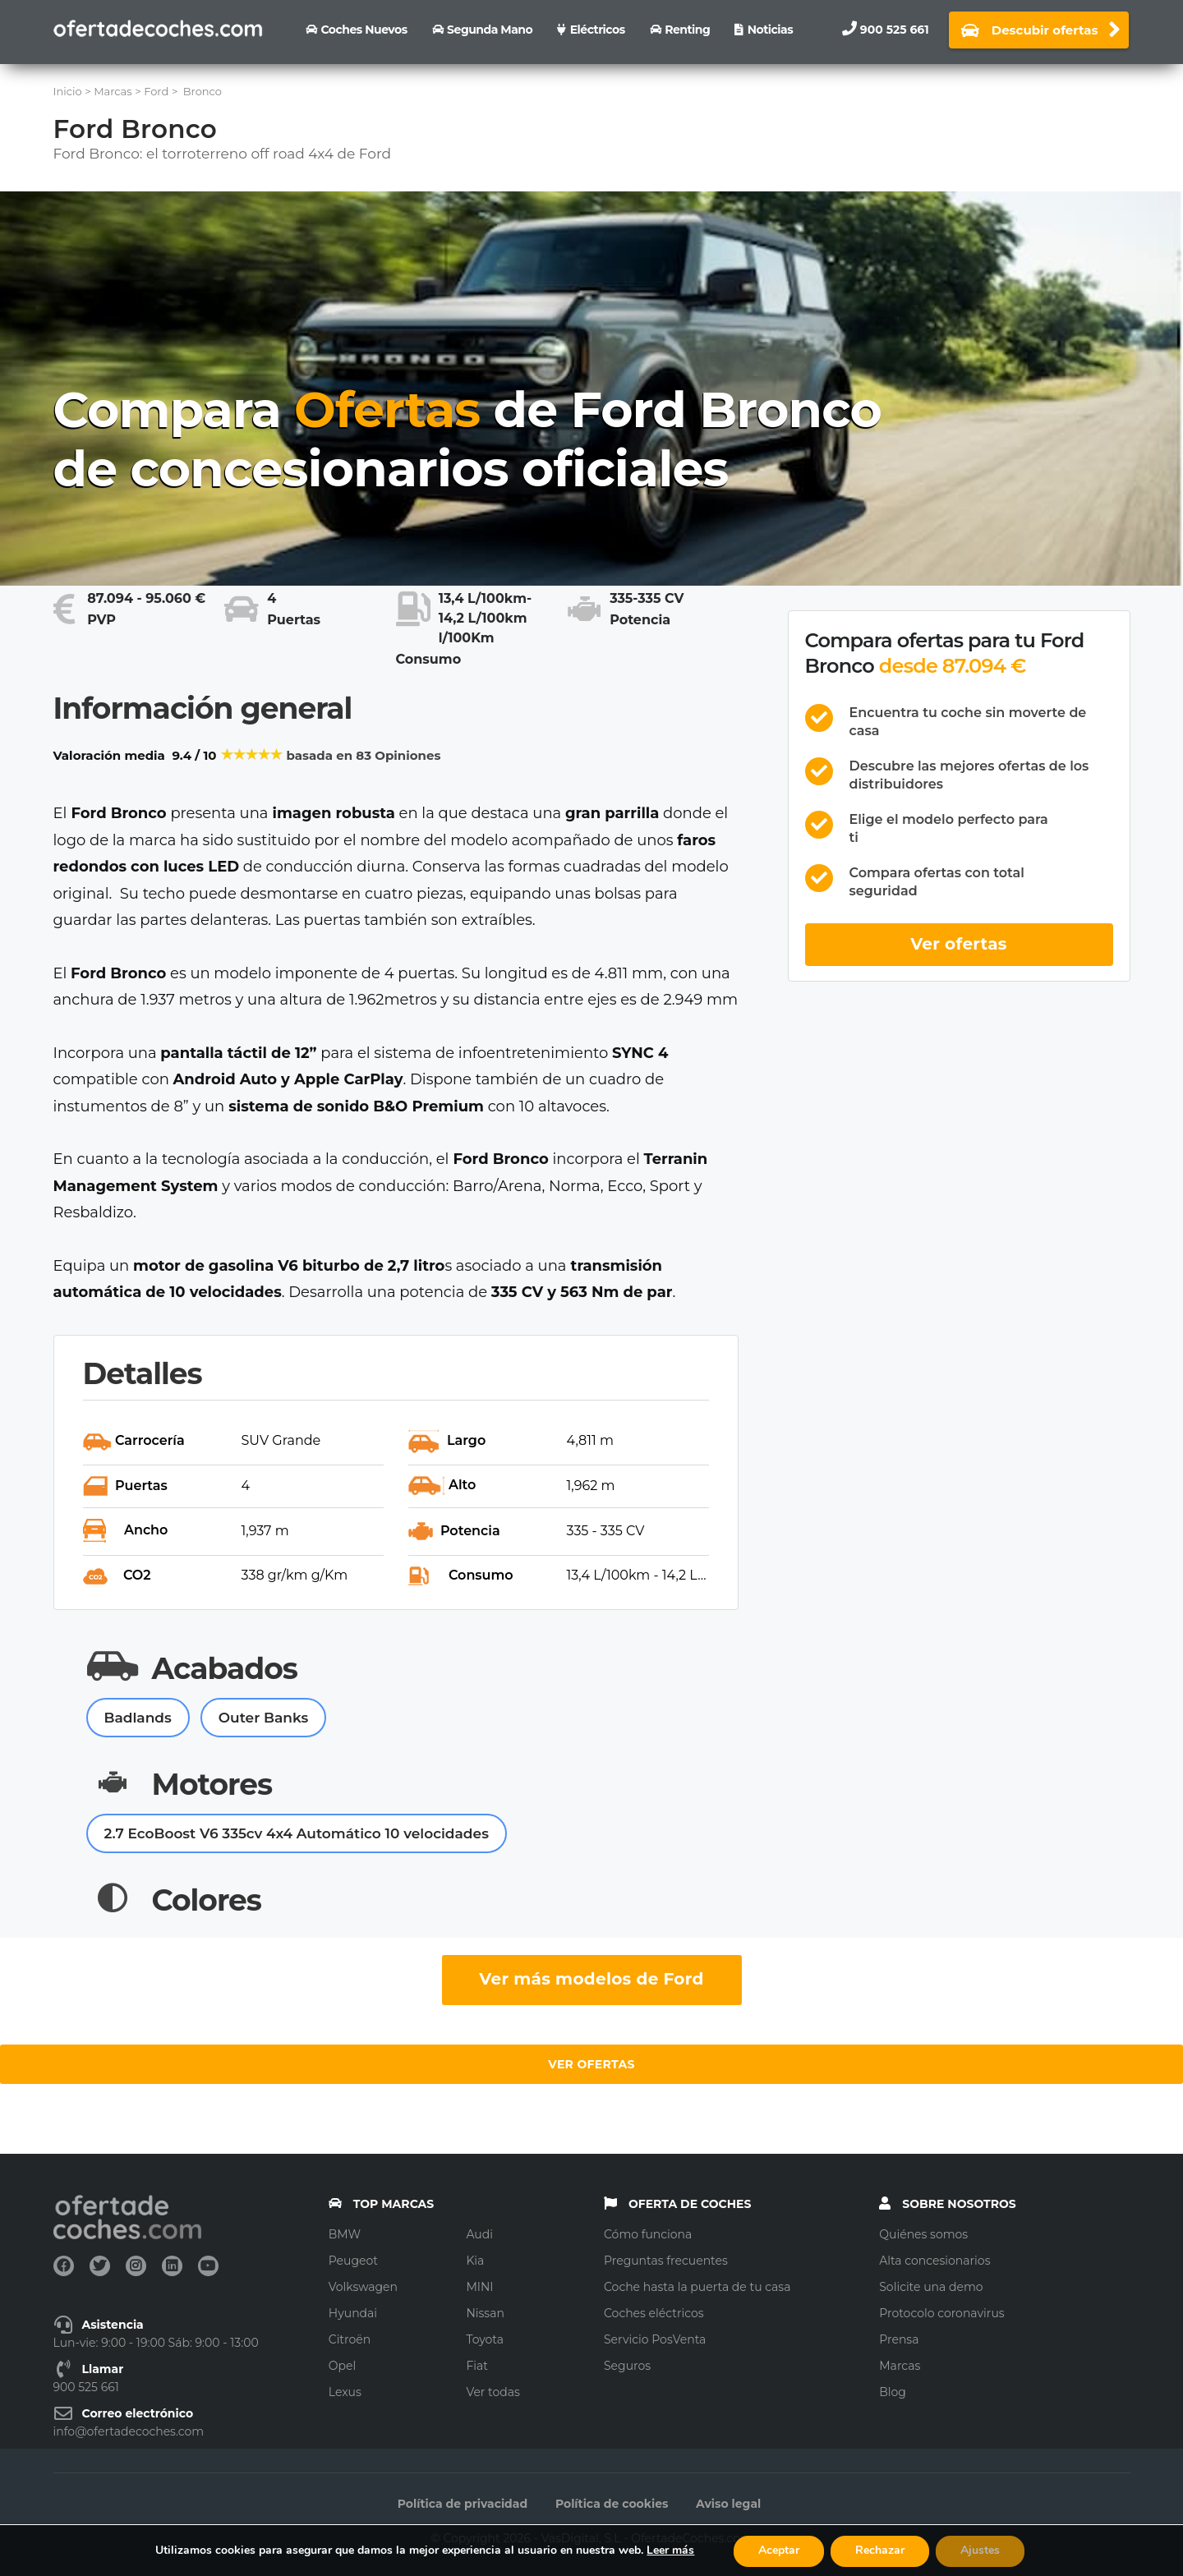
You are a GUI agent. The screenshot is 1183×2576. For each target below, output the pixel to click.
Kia (475, 2260)
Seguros (627, 2365)
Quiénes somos (923, 2234)
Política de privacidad (462, 2503)
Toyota (485, 2339)
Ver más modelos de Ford (591, 1979)
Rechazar (880, 2550)
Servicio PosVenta (655, 2339)
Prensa (898, 2339)
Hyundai (353, 2313)
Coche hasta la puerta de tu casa (697, 2286)
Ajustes (980, 2550)
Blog (892, 2392)
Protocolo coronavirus (941, 2313)
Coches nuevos (363, 29)
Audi (479, 2234)
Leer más (670, 2550)
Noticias (770, 29)
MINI (479, 2286)
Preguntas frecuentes (666, 2260)
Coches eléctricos (654, 2313)
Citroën (350, 2339)
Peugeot (353, 2260)
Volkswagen (363, 2286)
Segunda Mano (489, 29)
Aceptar (778, 2550)
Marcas (899, 2365)
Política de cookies (612, 2503)
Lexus (345, 2392)
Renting (687, 29)
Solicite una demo (931, 2286)
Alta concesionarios (934, 2260)
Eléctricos (597, 29)
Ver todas (493, 2392)
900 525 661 (894, 29)
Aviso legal (728, 2503)
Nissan (485, 2313)
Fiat (477, 2365)
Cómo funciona (648, 2234)
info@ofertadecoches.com (129, 2431)
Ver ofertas (958, 944)
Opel (342, 2365)
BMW (345, 2234)
